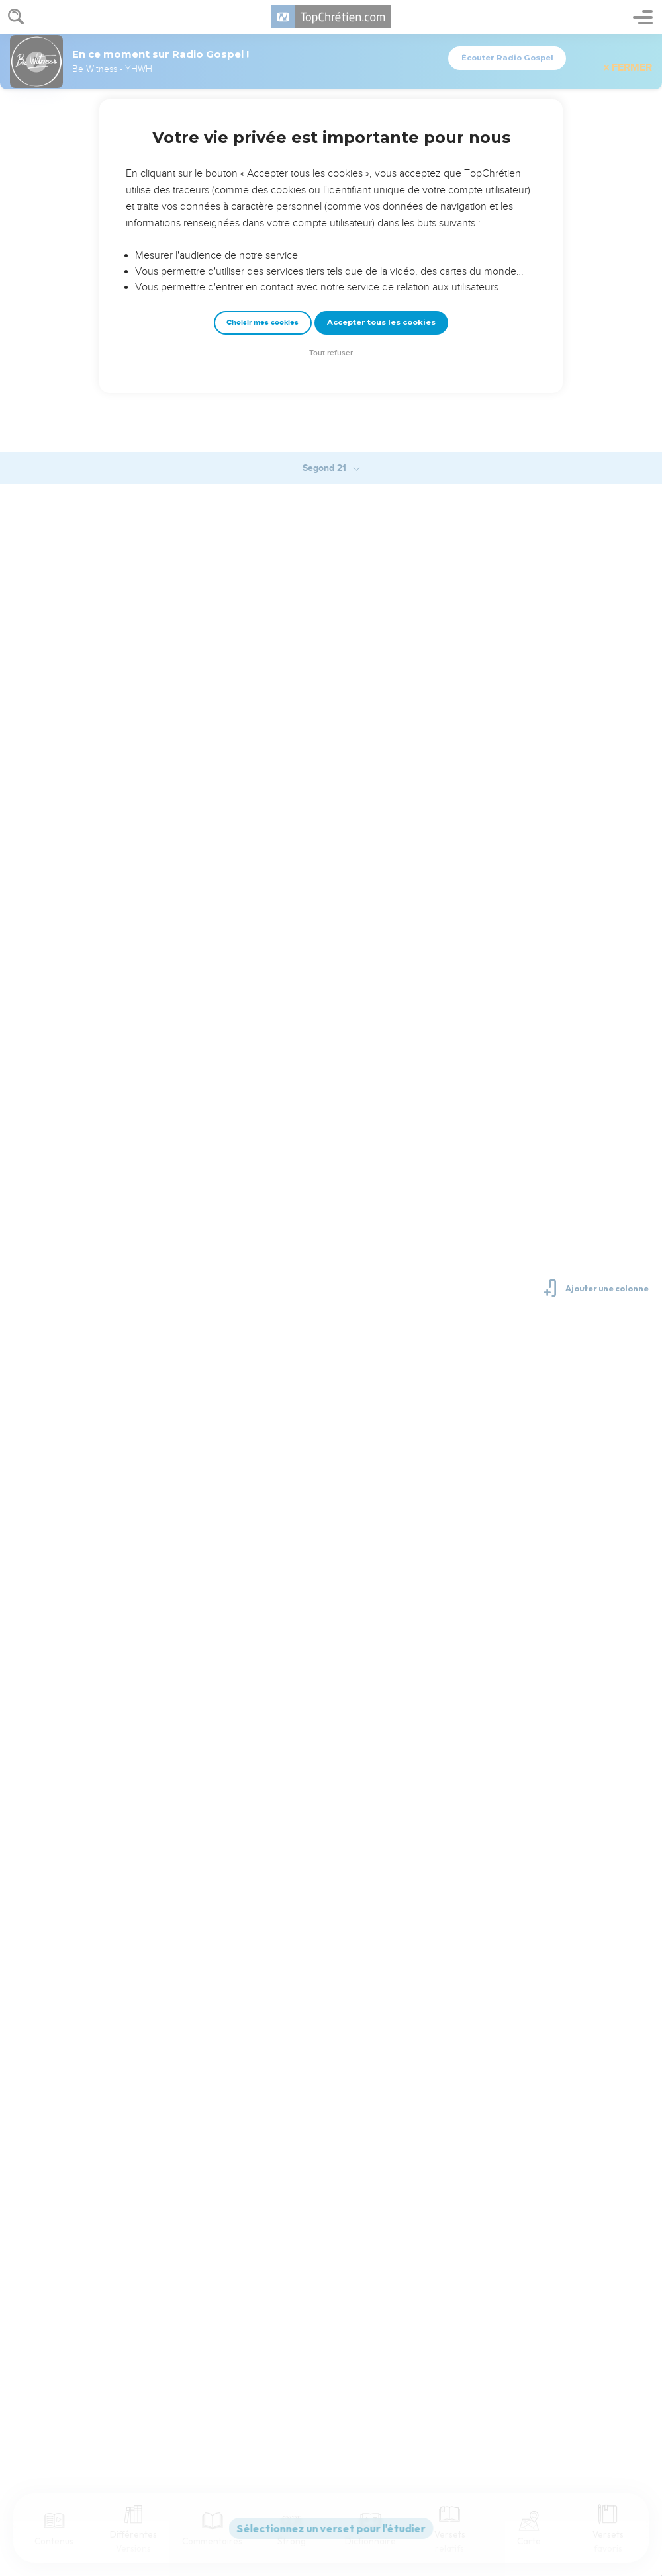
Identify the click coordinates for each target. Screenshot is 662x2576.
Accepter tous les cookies (381, 322)
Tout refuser (331, 353)
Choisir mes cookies (262, 322)
